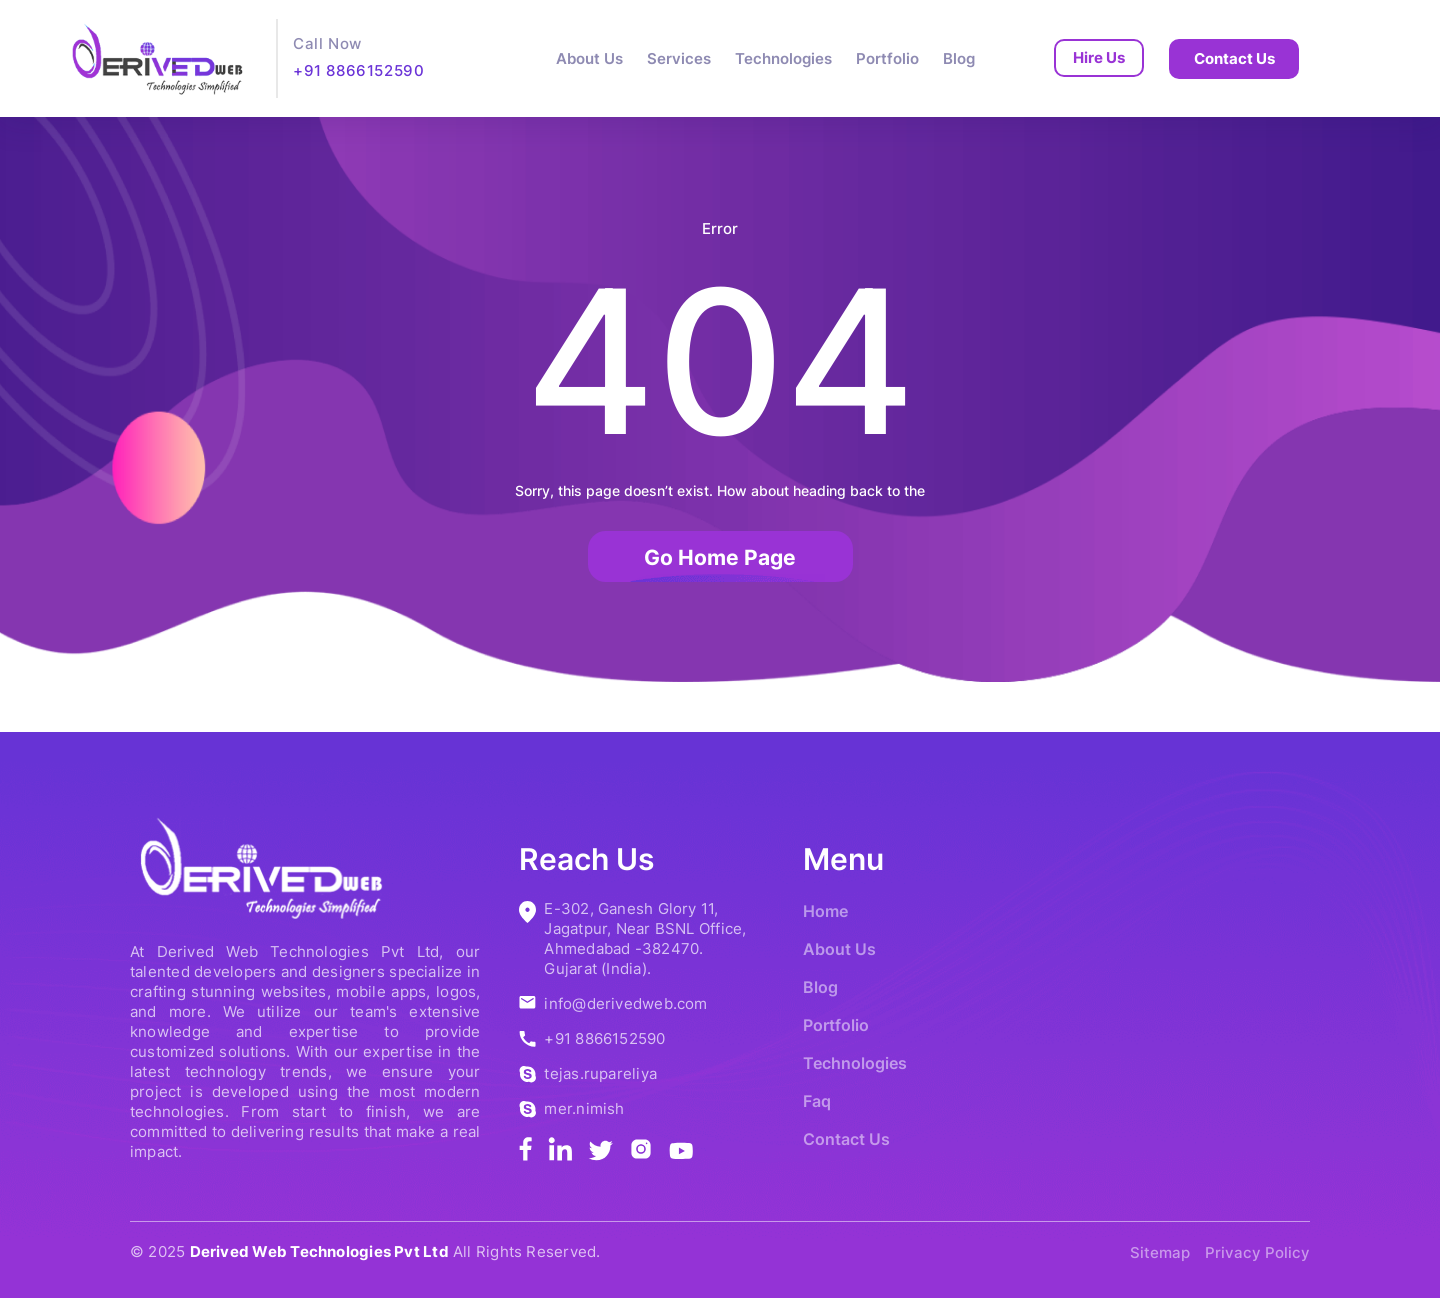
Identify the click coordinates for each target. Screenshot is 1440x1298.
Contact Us (1234, 58)
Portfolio (887, 58)
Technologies (783, 58)
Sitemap (1160, 1252)
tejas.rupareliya (600, 1073)
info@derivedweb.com (625, 1003)
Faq (817, 1101)
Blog (959, 58)
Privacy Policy (1257, 1252)
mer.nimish (584, 1108)
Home (825, 911)
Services (679, 58)
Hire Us (1099, 57)
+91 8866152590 (358, 70)
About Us (589, 58)
